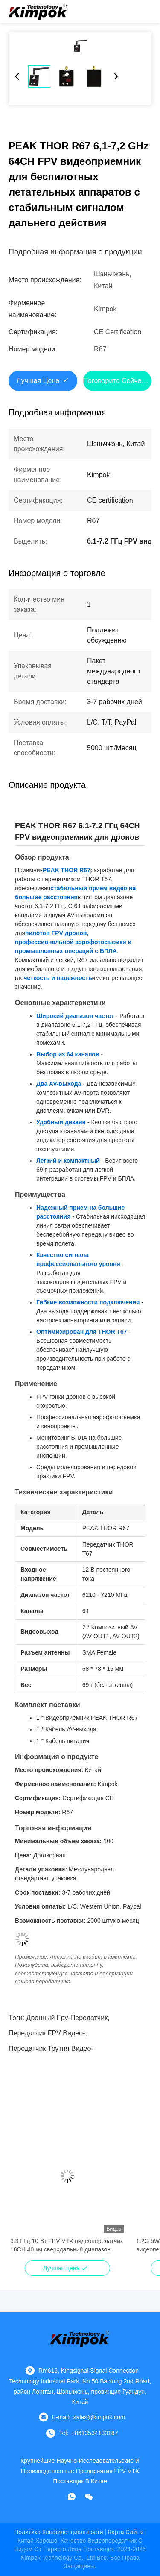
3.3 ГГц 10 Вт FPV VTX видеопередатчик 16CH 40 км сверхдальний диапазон (66, 2245)
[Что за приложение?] (71, 2496)
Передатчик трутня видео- (51, 2048)
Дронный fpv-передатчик (67, 2017)
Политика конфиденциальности (58, 2532)
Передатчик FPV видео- (47, 2033)
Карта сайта (125, 2532)
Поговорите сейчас (114, 380)
